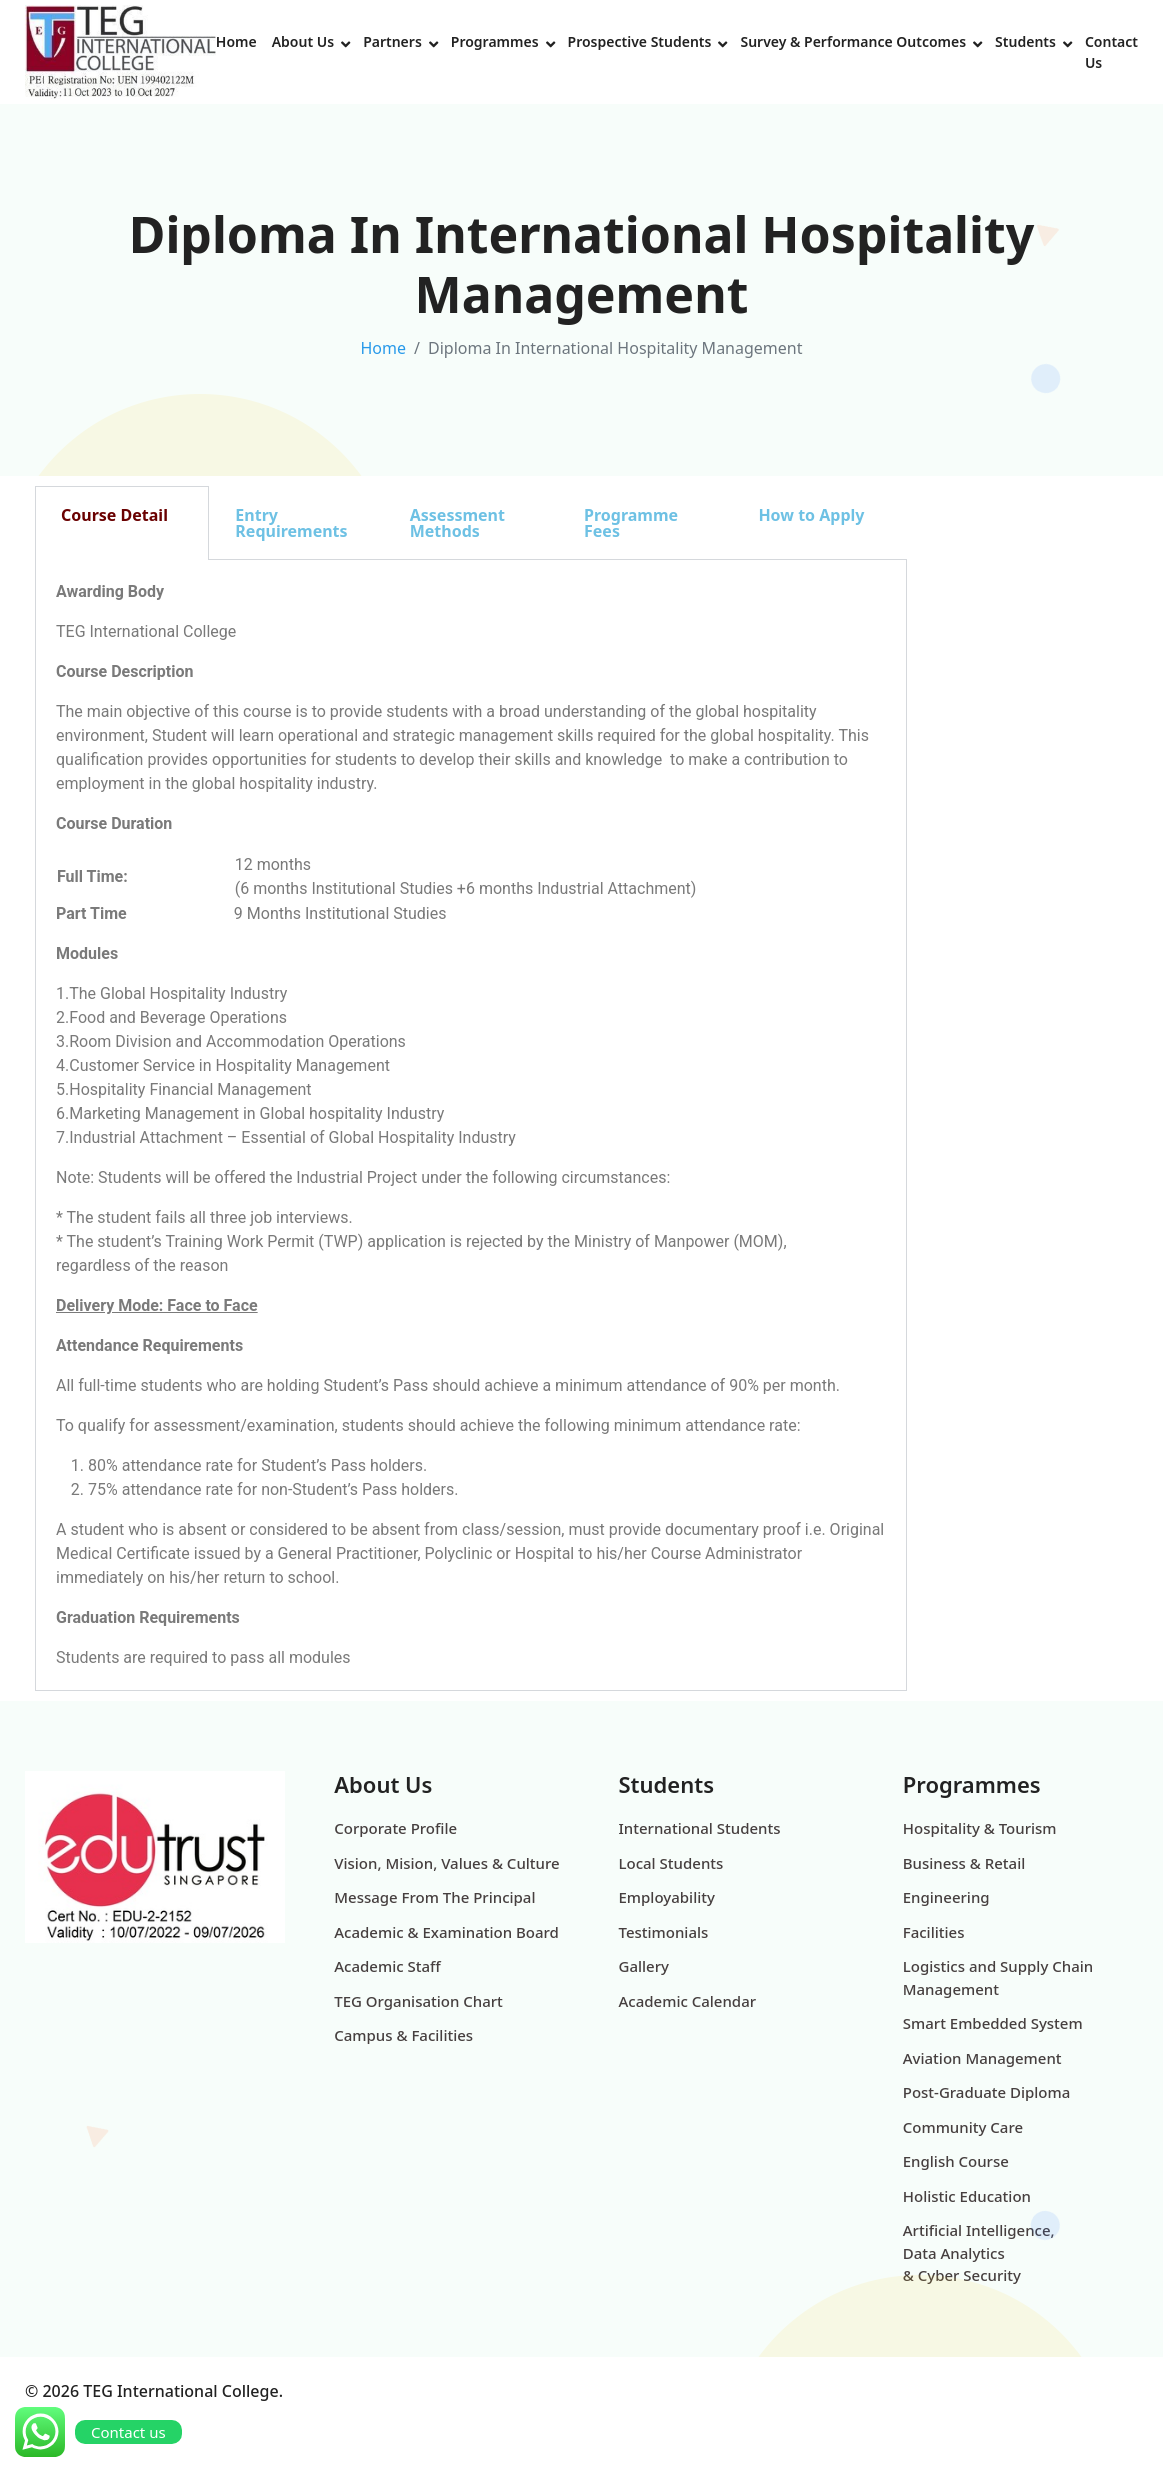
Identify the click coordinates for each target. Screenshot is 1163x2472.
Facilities (934, 1932)
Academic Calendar (688, 2001)
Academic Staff (387, 1966)
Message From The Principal (434, 1897)
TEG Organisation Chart (418, 2001)
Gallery (644, 1966)
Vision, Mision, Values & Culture (446, 1863)
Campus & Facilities (403, 2035)
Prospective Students (640, 41)
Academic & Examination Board (446, 1932)
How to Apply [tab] (811, 515)
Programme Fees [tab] (631, 523)
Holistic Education (967, 2196)
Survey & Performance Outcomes (853, 41)
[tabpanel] (471, 1125)
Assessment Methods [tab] (457, 523)
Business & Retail (964, 1863)
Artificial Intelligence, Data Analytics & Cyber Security (979, 2252)
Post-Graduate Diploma (987, 2092)
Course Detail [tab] (114, 515)
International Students (700, 1828)
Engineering (946, 1897)
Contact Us (1111, 52)
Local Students (671, 1863)
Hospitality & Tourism (980, 1828)
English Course (956, 2161)
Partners (392, 41)
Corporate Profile (395, 1828)
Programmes (495, 41)
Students (1025, 41)
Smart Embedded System (993, 2023)
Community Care (963, 2127)
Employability (667, 1897)
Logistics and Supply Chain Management (998, 1977)
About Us (303, 41)
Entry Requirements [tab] (291, 523)
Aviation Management (982, 2058)
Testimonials (664, 1932)
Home (236, 41)
